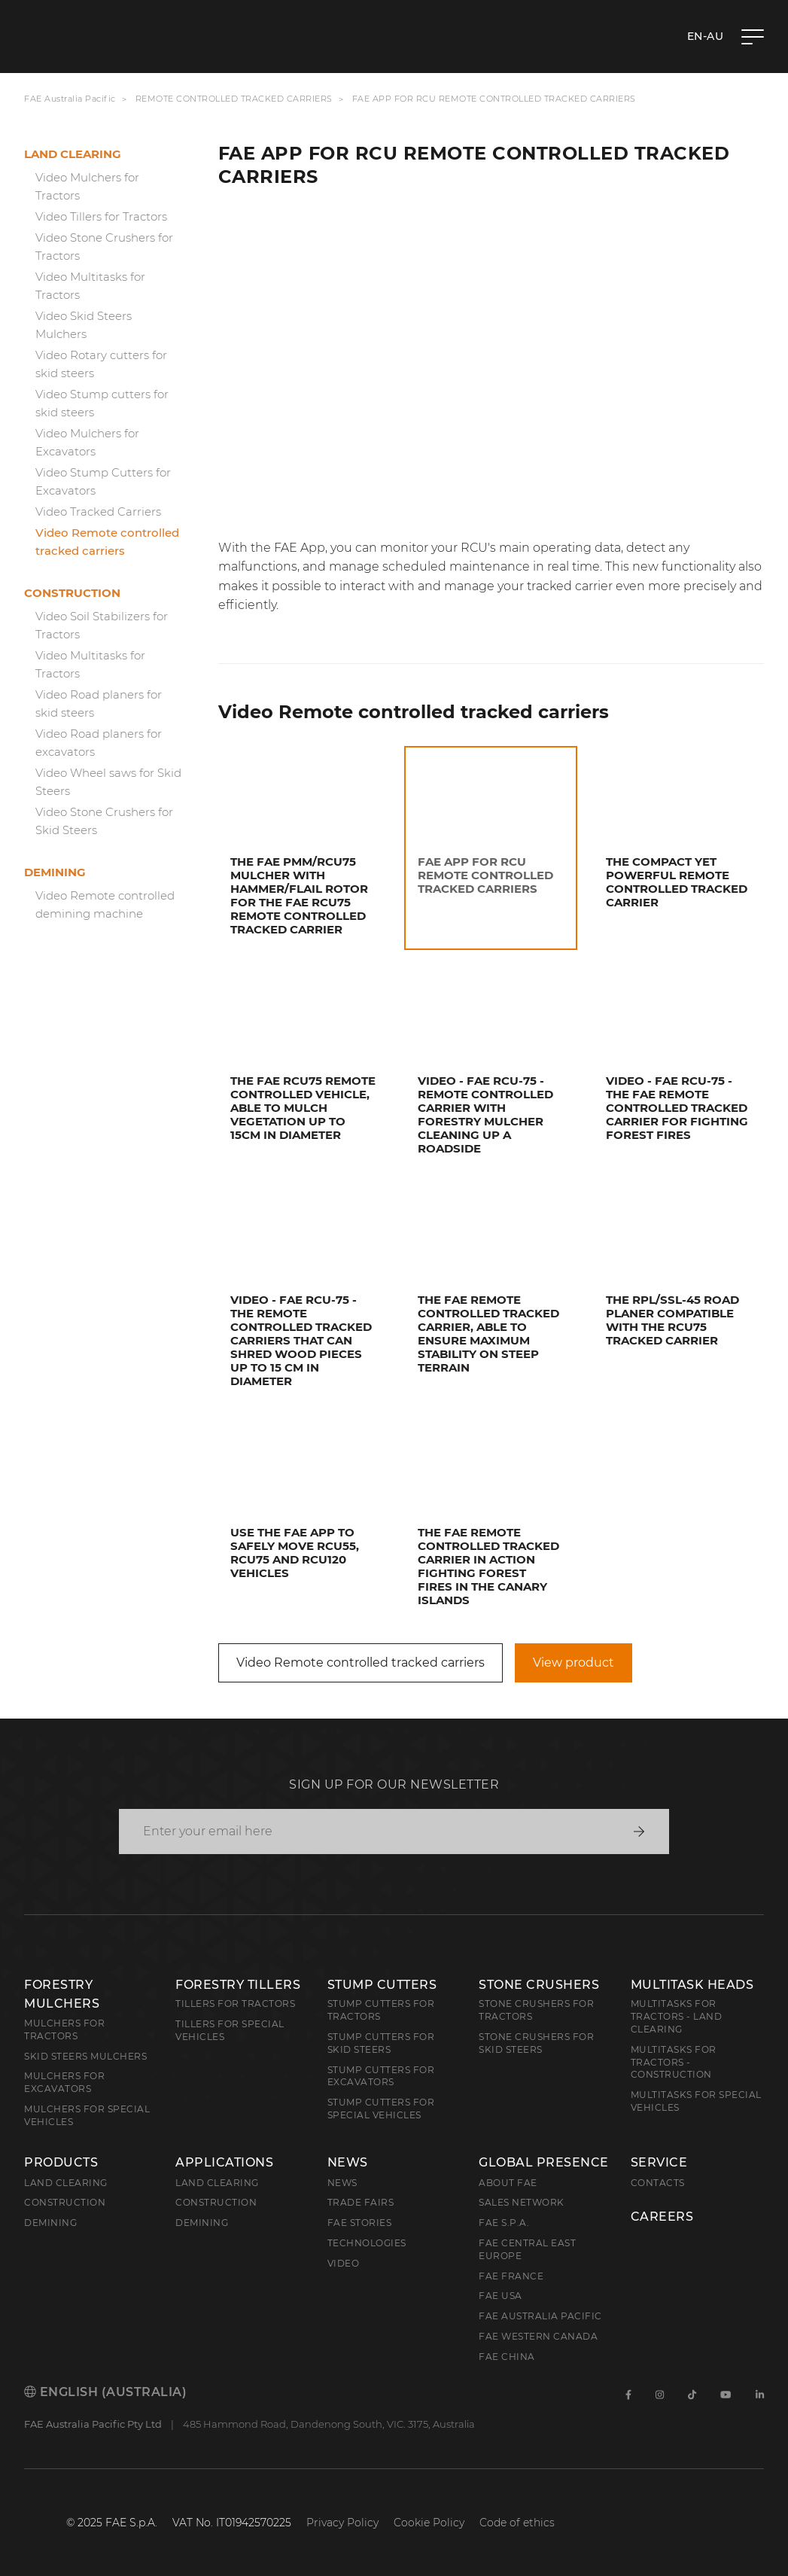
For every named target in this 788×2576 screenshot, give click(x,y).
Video (343, 2263)
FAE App (298, 547)
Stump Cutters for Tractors (381, 2010)
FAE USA (500, 2295)
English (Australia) (105, 2392)
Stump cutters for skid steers (381, 2043)
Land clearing (72, 154)
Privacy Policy (342, 2522)
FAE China (507, 2356)
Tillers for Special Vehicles (229, 2030)
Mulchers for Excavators (64, 2082)
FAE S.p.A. (504, 2222)
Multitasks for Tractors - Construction (674, 2062)
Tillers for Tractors (235, 2003)
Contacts (658, 2182)
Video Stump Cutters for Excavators (103, 481)
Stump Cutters (382, 1985)
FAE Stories (359, 2222)
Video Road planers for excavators (98, 742)
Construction (72, 593)
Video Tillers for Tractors (101, 216)
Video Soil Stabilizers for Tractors (101, 625)
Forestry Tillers (237, 1985)
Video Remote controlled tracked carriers (107, 541)
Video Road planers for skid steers (98, 703)
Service (659, 2163)
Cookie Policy (429, 2522)
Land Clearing (217, 2182)
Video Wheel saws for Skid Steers (108, 782)
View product (573, 1662)
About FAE (508, 2182)
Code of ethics (517, 2522)
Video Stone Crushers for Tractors (104, 246)
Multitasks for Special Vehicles (696, 2101)
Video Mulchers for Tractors (87, 186)
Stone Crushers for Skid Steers (536, 2043)
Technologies (366, 2243)
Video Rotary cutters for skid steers (101, 364)
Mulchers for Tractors (64, 2029)
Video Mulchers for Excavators (87, 442)
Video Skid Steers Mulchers (83, 325)
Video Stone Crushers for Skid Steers (104, 821)
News (347, 2163)
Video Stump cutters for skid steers (102, 403)
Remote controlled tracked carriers (234, 98)
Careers (662, 2217)
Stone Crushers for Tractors (536, 2010)
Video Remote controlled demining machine (105, 904)
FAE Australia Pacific (70, 98)
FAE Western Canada (538, 2336)
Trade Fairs (360, 2202)
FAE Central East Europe (527, 2249)
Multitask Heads (692, 1985)
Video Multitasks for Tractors (90, 285)
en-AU (705, 36)
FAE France (511, 2276)
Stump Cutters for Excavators (381, 2076)
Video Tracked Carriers (98, 511)
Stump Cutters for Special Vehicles (381, 2108)
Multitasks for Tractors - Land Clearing (677, 2016)
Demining (55, 872)
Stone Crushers (539, 1985)
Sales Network (521, 2202)
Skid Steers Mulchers (85, 2056)
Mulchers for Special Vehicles (87, 2115)
